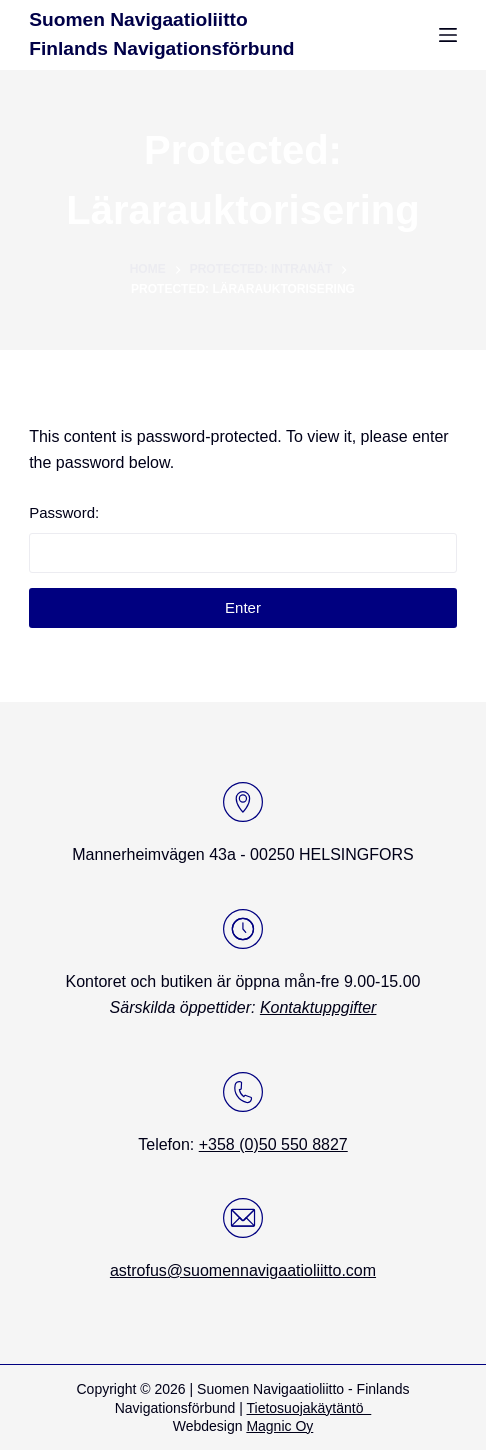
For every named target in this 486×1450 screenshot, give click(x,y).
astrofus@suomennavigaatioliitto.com (243, 1270)
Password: (243, 539)
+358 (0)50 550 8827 (273, 1144)
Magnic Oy (279, 1426)
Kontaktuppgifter (318, 1007)
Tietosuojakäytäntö (309, 1408)
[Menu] (448, 35)
